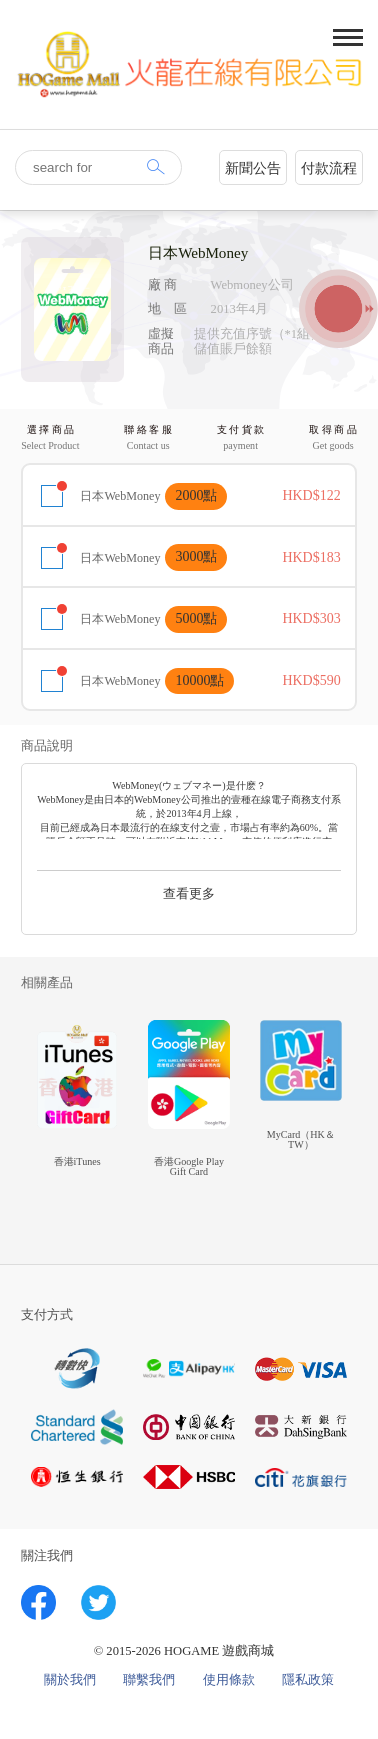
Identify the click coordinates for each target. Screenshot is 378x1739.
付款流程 (329, 168)
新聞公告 (253, 168)
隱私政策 (308, 1680)
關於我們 (70, 1680)
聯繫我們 (149, 1680)
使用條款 (229, 1680)
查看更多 (189, 894)
